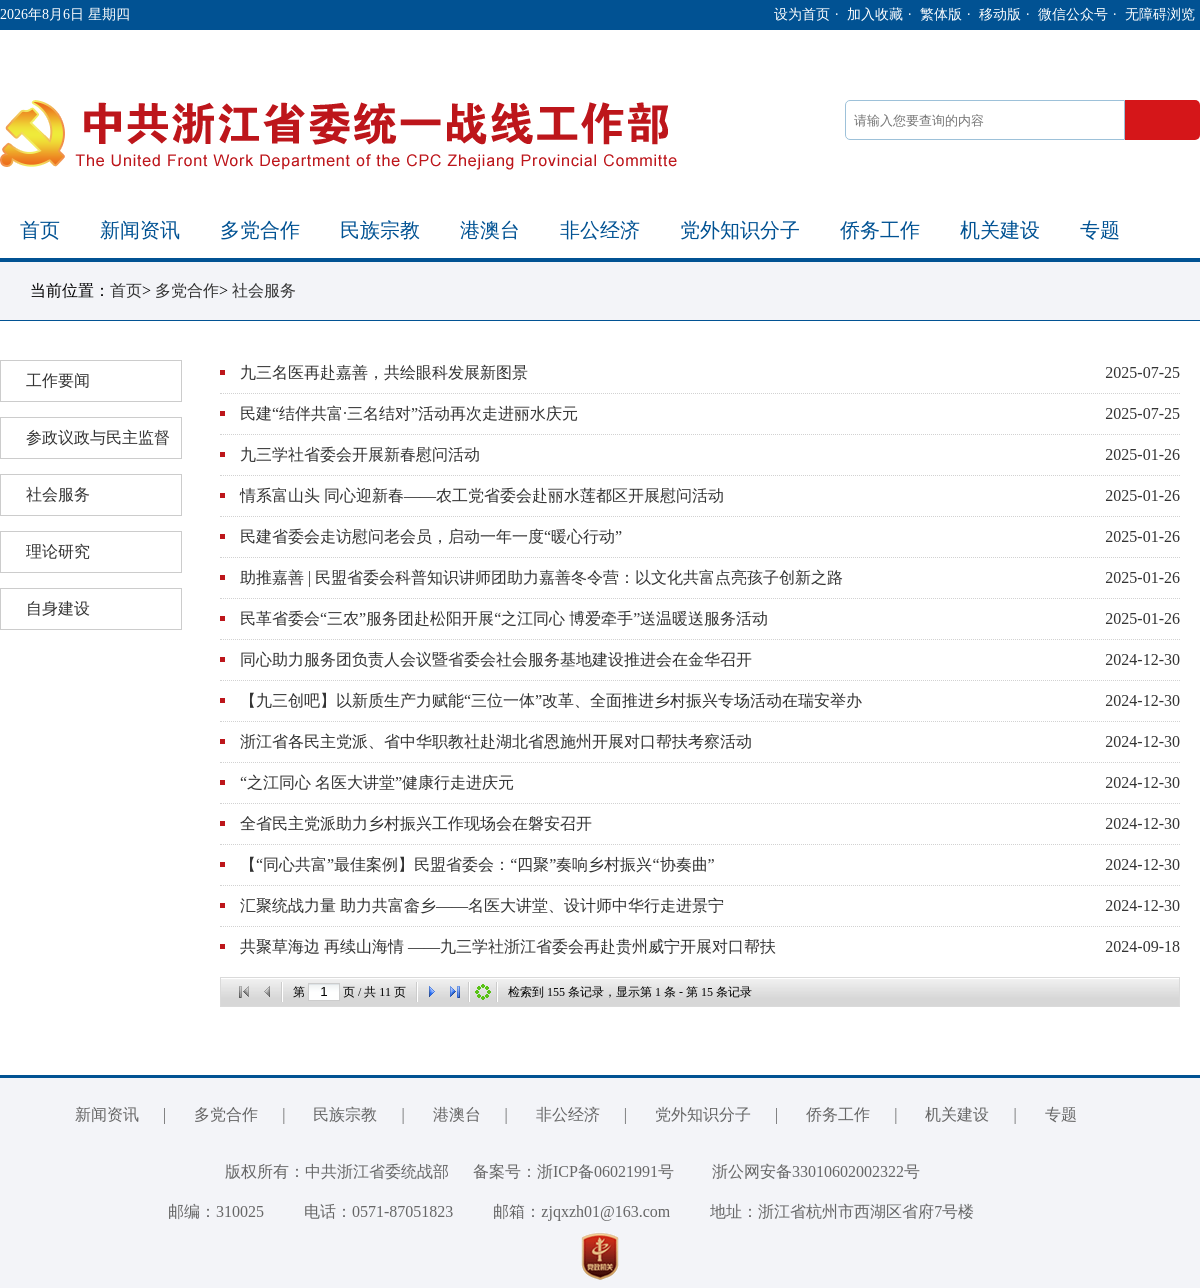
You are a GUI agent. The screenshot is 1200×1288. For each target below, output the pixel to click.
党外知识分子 (740, 230)
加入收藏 (875, 14)
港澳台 (490, 230)
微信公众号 (1073, 14)
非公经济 (600, 230)
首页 (40, 230)
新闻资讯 (140, 230)
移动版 (1000, 14)
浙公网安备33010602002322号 (801, 1171)
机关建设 (1000, 230)
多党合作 (260, 230)
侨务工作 (880, 230)
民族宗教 (380, 230)
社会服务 (264, 290)
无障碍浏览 (1160, 14)
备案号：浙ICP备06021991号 (573, 1171)
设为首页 (802, 14)
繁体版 (941, 14)
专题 (1100, 230)
